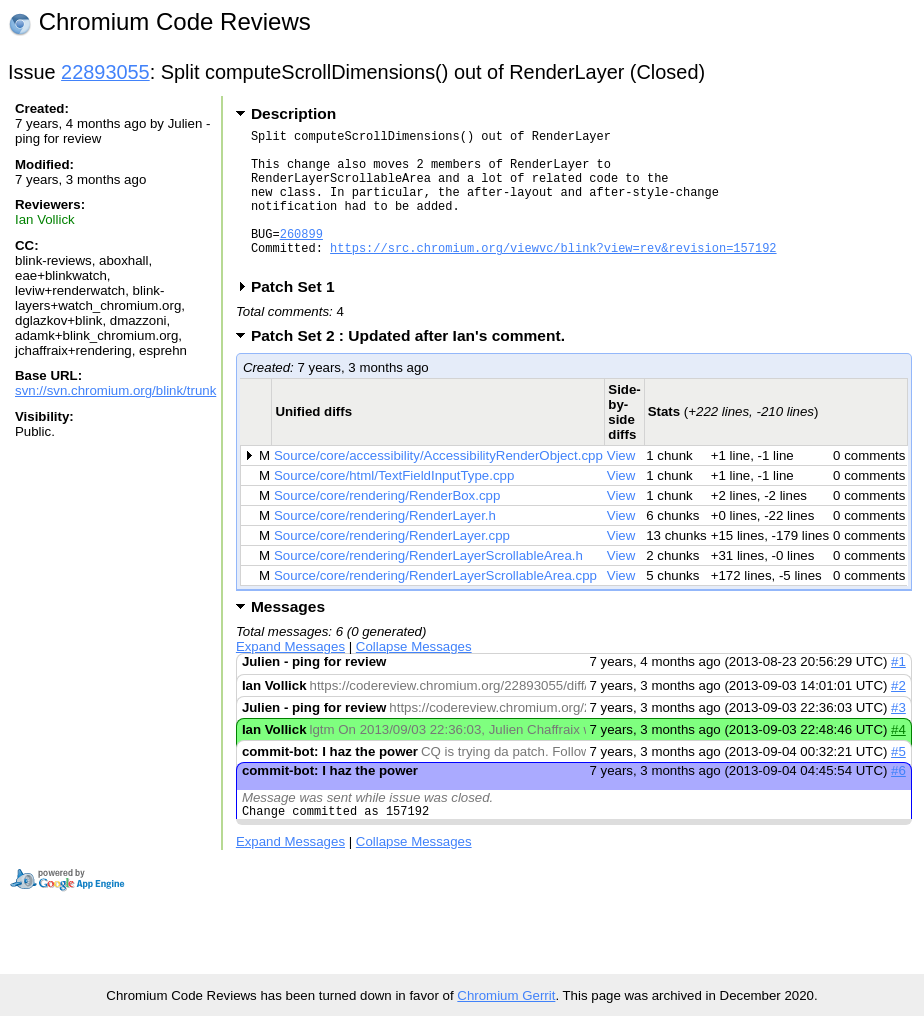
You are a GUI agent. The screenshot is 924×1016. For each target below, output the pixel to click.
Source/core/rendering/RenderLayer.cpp (392, 565)
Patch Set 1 (299, 316)
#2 (898, 715)
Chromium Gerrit (506, 995)
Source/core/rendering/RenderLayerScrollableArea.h (428, 585)
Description (293, 113)
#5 (898, 781)
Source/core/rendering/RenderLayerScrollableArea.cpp (435, 605)
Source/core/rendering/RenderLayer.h (385, 545)
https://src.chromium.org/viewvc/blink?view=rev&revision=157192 (553, 274)
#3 (898, 737)
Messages (288, 636)
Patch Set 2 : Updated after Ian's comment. (414, 365)
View (621, 485)
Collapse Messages (414, 676)
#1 (898, 691)
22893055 (105, 72)
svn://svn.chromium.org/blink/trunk (115, 390)
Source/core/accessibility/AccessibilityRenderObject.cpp (438, 485)
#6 (898, 800)
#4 (898, 759)
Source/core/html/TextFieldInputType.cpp (394, 505)
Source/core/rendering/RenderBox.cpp (387, 525)
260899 (301, 257)
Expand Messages (290, 676)
